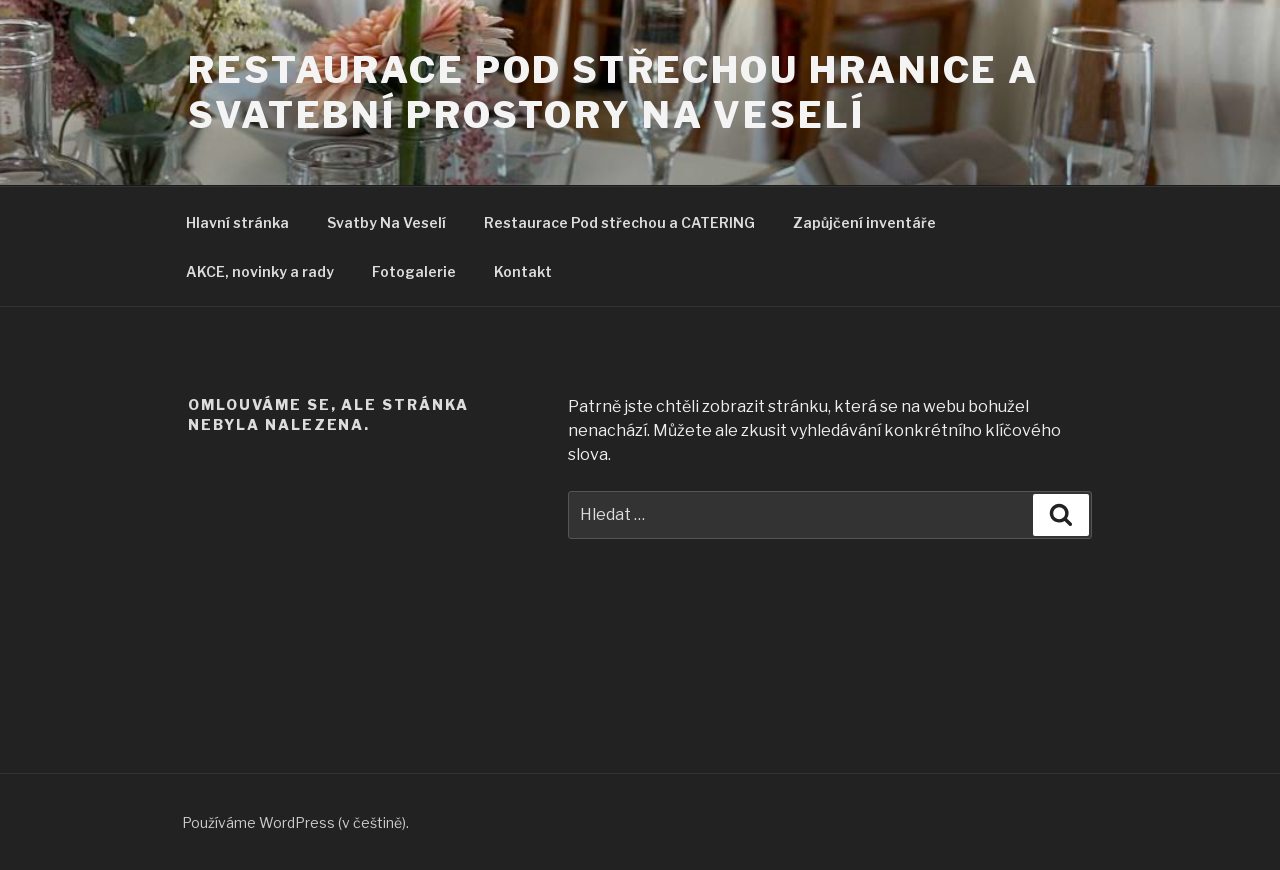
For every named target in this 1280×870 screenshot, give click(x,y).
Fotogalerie (414, 271)
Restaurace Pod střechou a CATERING (619, 222)
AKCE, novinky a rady (260, 271)
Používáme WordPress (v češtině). (295, 822)
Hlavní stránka (237, 222)
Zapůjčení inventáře (864, 222)
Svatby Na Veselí (386, 222)
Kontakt (523, 271)
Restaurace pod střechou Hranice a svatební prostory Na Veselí (613, 92)
